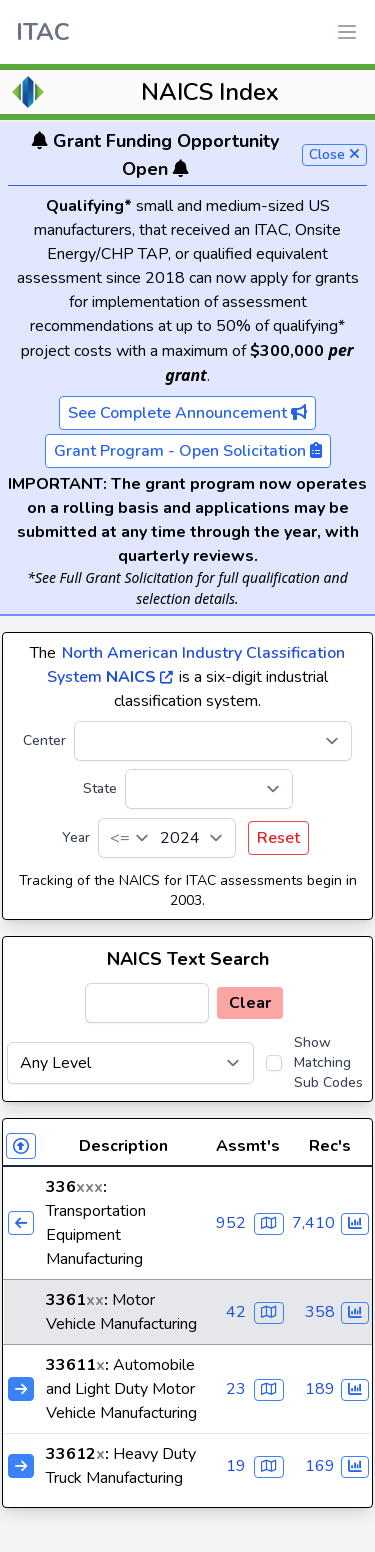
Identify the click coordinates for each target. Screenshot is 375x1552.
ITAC (43, 32)
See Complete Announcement (187, 413)
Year (76, 837)
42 (236, 1312)
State (100, 788)
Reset (278, 838)
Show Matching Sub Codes (328, 1062)
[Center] (213, 741)
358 (320, 1312)
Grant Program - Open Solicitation (188, 451)
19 (236, 1466)
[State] (209, 789)
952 (231, 1223)
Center (44, 740)
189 (320, 1389)
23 (236, 1389)
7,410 (313, 1223)
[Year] (167, 838)
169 (320, 1466)
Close (334, 154)
